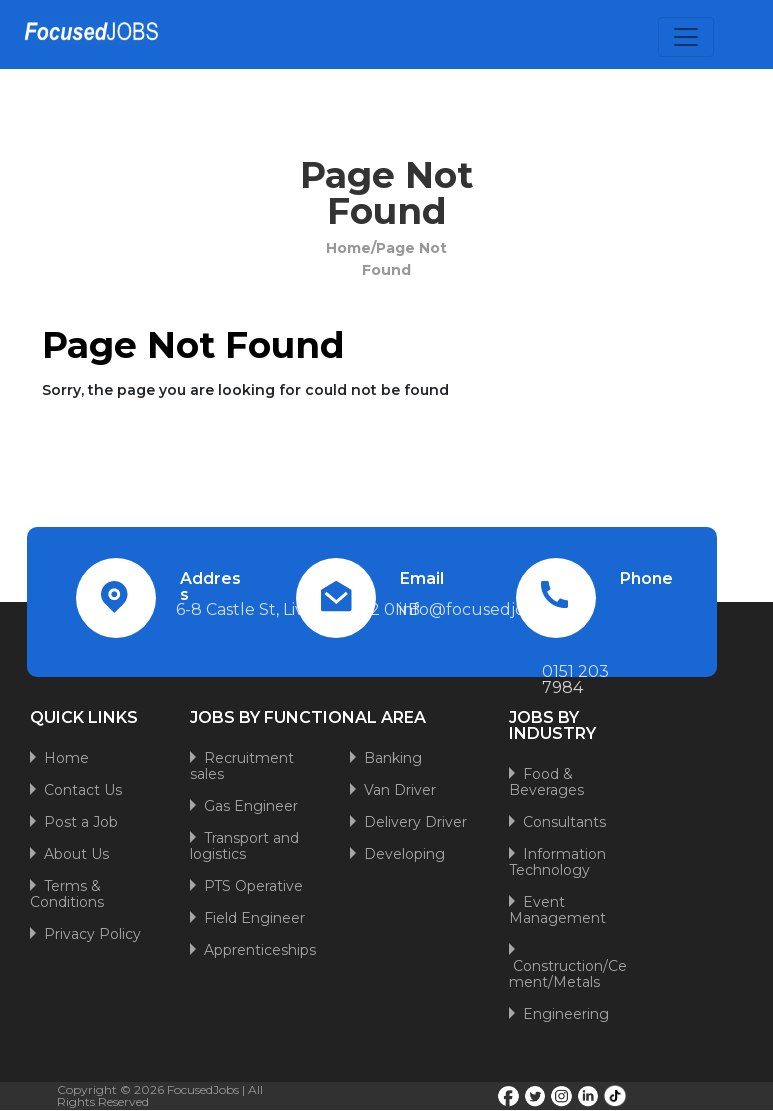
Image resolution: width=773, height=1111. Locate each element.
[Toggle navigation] (686, 37)
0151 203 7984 (575, 679)
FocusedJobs (203, 1089)
